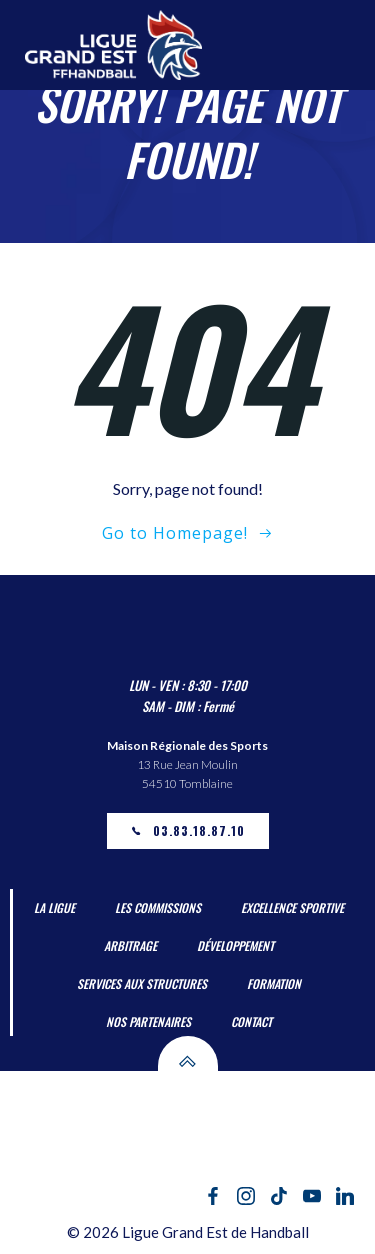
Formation (274, 983)
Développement (235, 945)
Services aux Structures (142, 983)
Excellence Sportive (292, 907)
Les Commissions (158, 907)
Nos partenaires (148, 1021)
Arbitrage (130, 945)
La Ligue (54, 907)
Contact (251, 1021)
